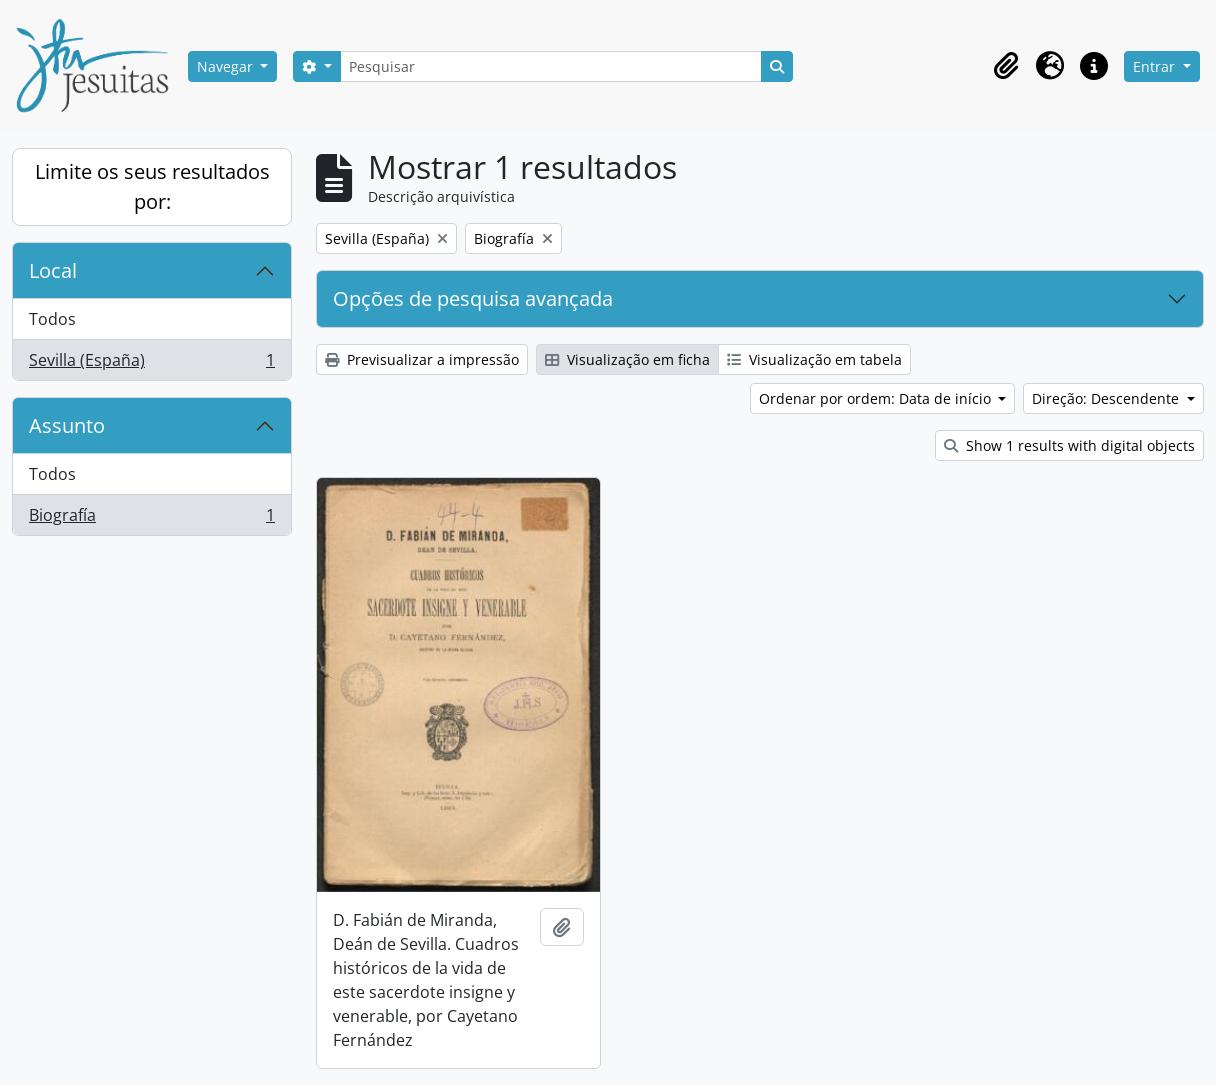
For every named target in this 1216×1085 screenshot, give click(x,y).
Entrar (1156, 66)
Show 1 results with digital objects (1069, 445)
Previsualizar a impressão (422, 359)
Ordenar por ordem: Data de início (877, 398)
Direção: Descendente (1107, 398)
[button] (1006, 66)
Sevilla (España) (151, 364)
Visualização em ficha (627, 359)
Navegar (227, 66)
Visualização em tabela (814, 359)
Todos (52, 319)
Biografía (151, 519)
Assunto (67, 425)
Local (53, 270)
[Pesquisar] (551, 66)
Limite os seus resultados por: (152, 186)
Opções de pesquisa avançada (473, 298)
